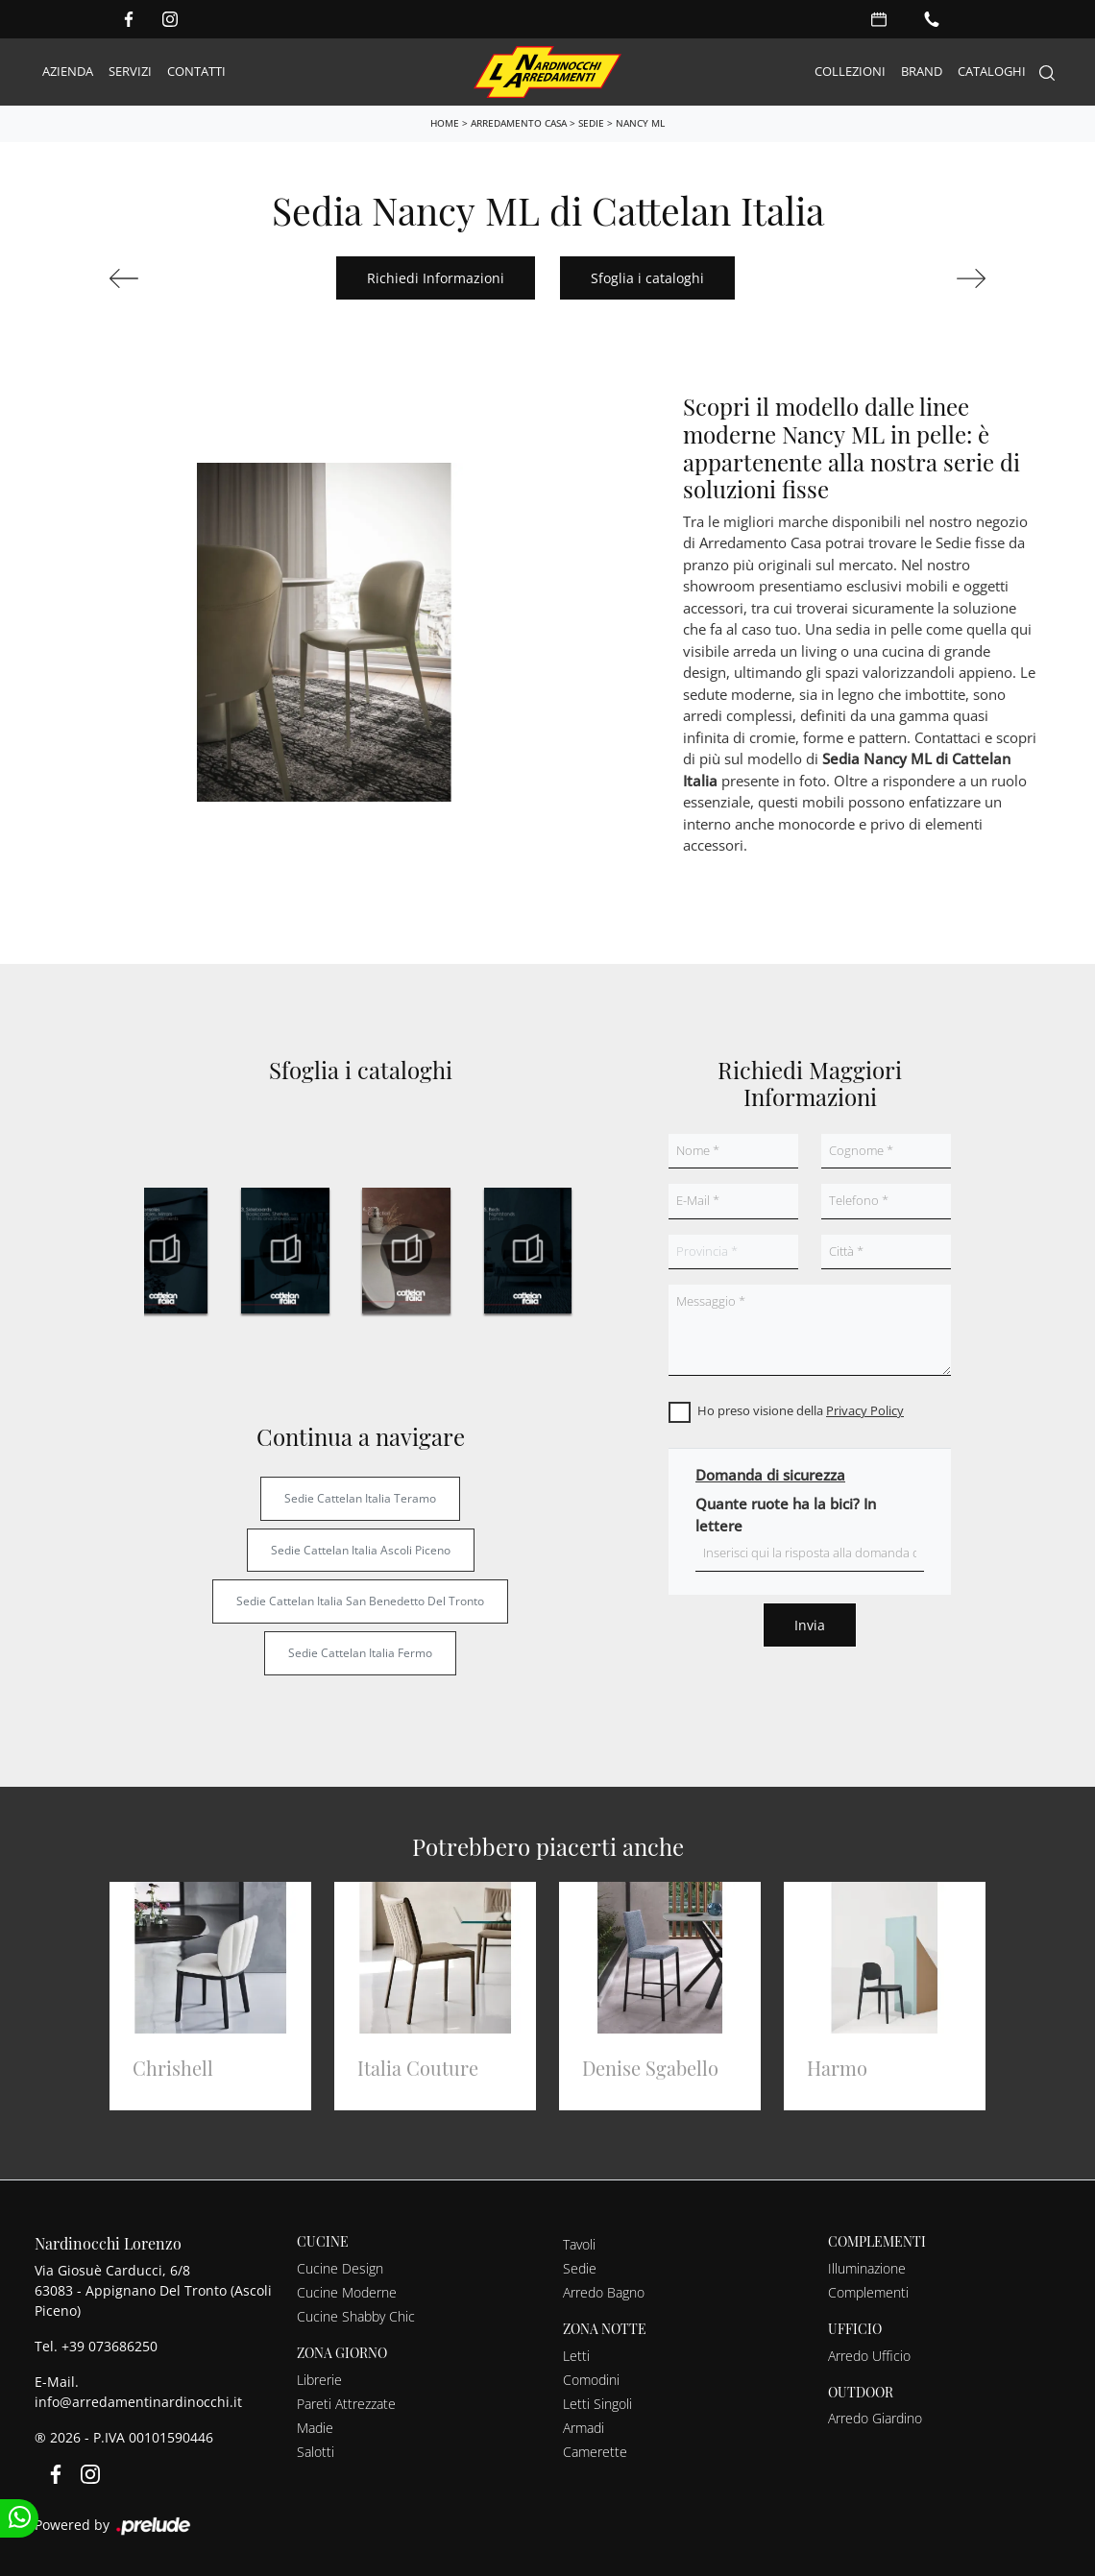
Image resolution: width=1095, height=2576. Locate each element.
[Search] (1047, 72)
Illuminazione (867, 2268)
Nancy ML (640, 123)
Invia (809, 1625)
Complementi (868, 2292)
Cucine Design (340, 2268)
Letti (576, 2356)
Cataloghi (992, 71)
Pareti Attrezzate (346, 2404)
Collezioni (850, 71)
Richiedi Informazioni (435, 278)
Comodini (591, 2380)
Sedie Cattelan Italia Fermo (360, 1653)
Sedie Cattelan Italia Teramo (360, 1498)
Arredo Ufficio (869, 2356)
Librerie (319, 2380)
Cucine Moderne (347, 2292)
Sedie (591, 123)
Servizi (130, 71)
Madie (315, 2428)
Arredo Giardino (875, 2418)
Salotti (315, 2452)
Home (444, 123)
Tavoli (579, 2244)
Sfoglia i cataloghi (647, 278)
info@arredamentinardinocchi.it (138, 2402)
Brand (921, 71)
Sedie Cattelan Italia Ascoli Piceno (360, 1550)
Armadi (583, 2428)
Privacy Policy (865, 1410)
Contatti (196, 71)
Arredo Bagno (604, 2292)
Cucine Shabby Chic (356, 2316)
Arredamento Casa (519, 123)
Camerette (595, 2452)
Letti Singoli (597, 2404)
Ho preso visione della (800, 1410)
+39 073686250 (109, 2346)
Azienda (67, 71)
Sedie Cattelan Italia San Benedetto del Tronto (360, 1601)
